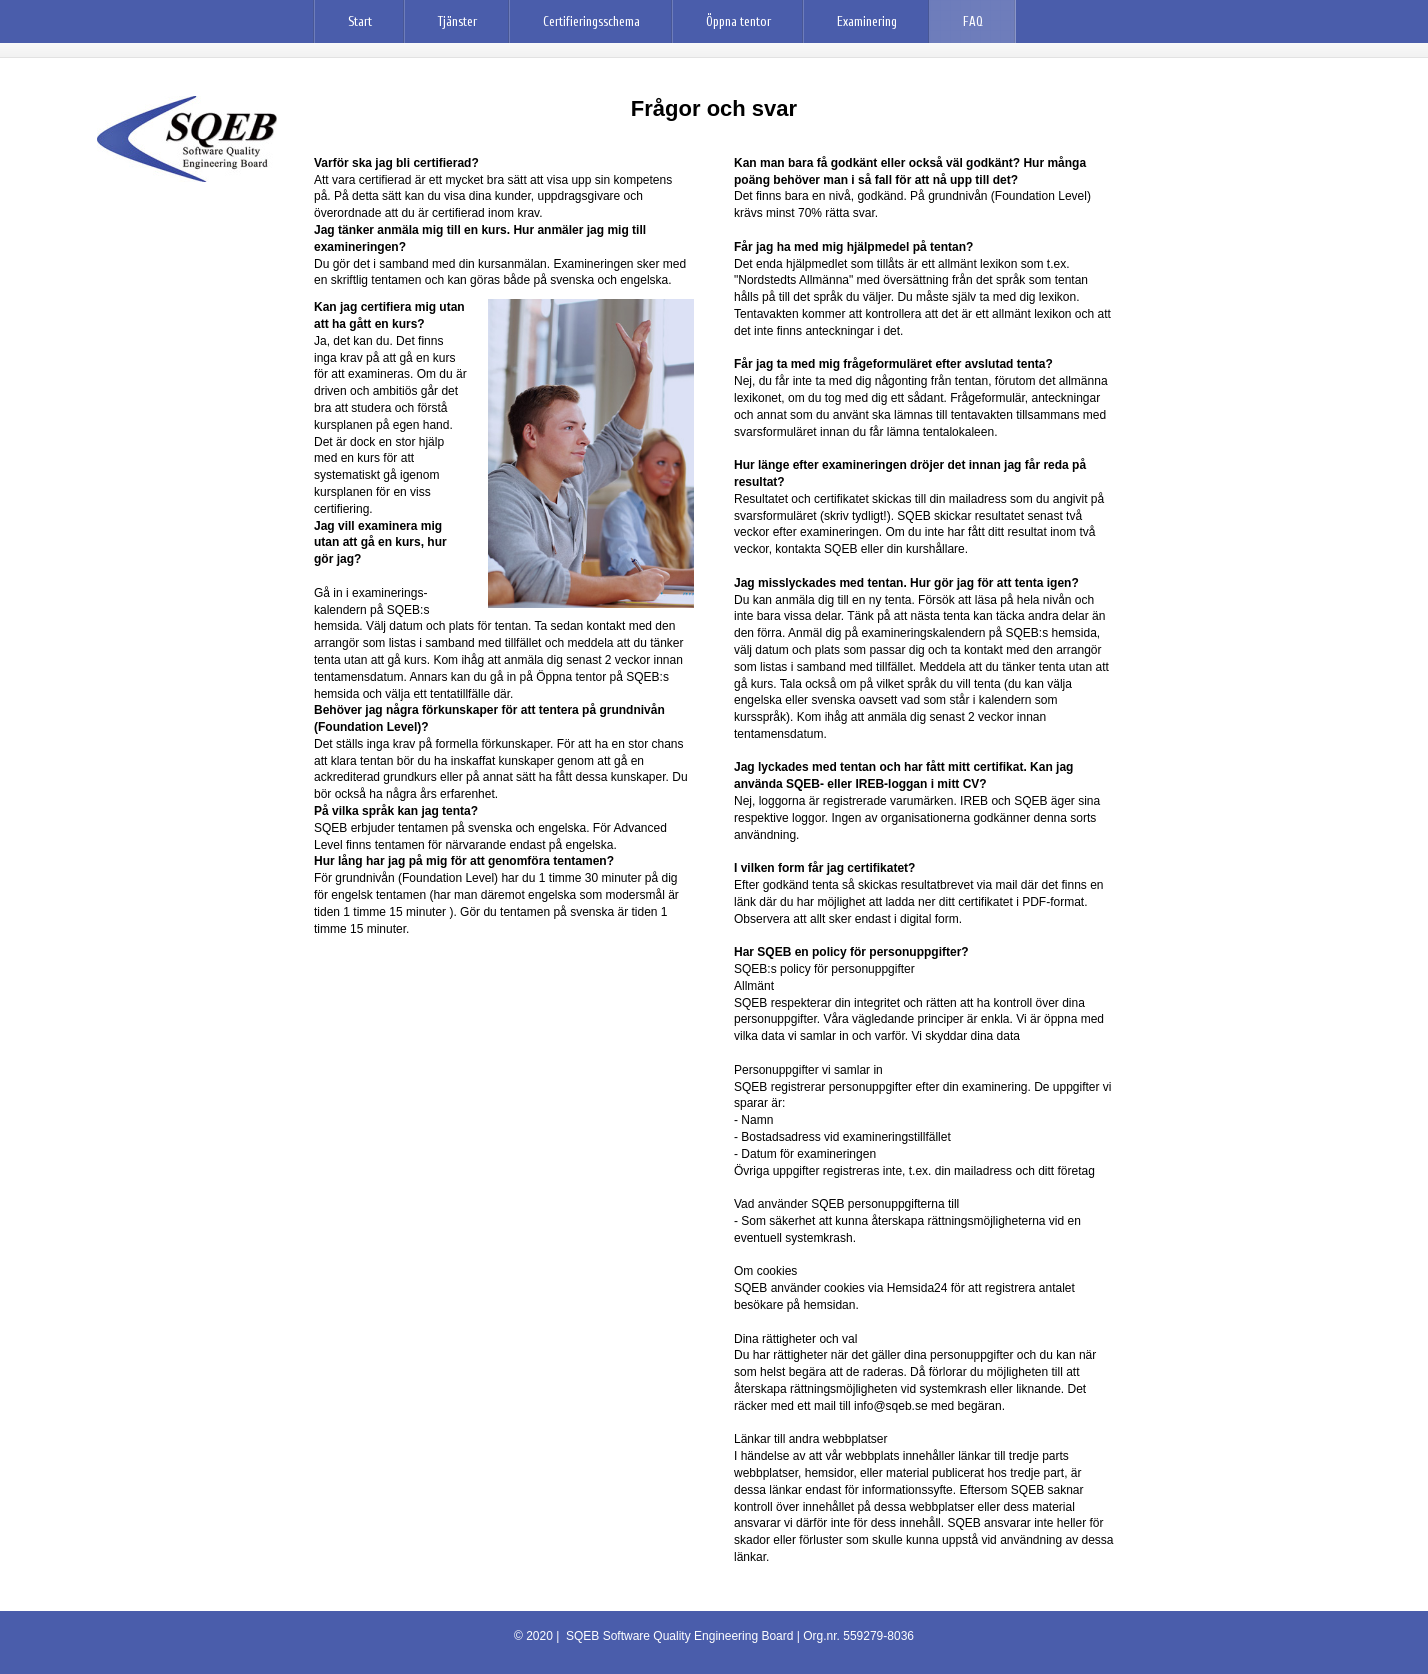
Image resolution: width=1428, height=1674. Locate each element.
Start (360, 21)
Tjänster (457, 21)
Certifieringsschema (591, 21)
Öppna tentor (738, 21)
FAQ (973, 21)
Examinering (867, 21)
